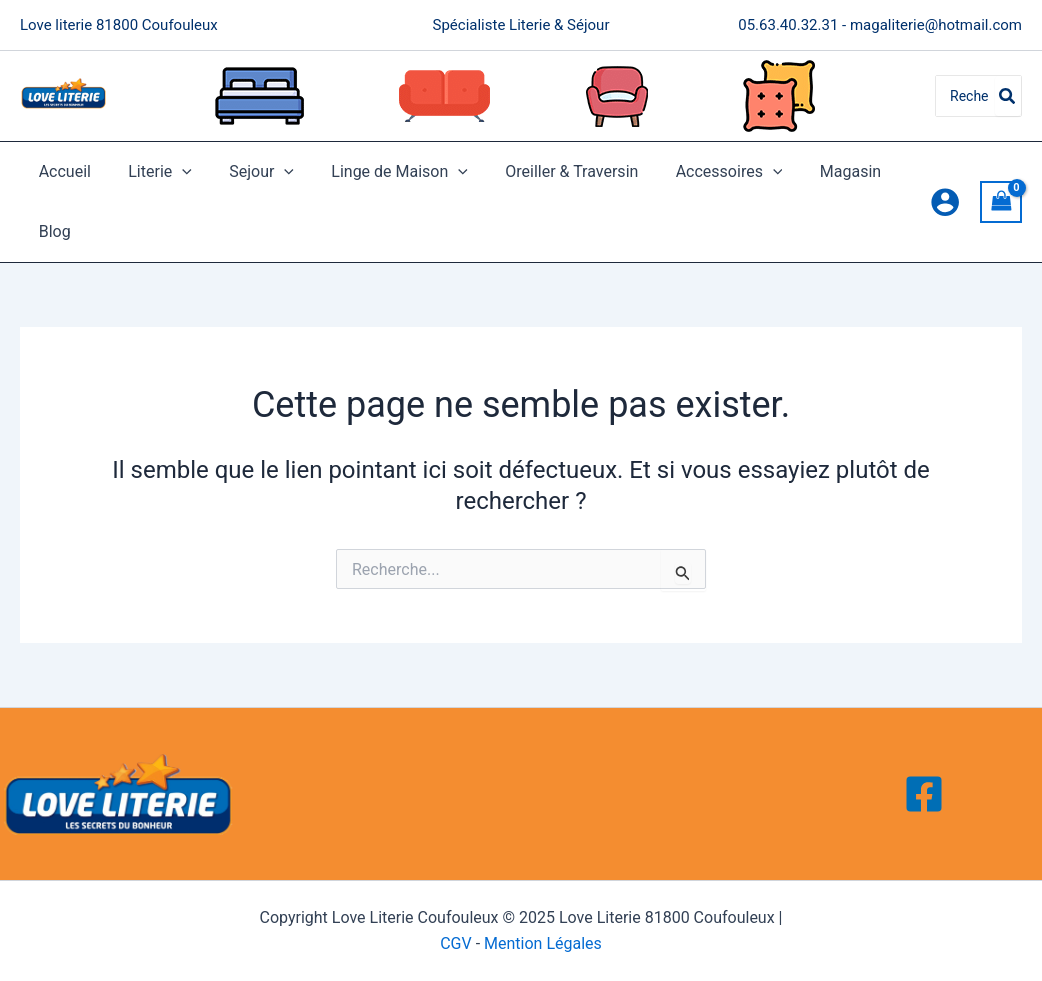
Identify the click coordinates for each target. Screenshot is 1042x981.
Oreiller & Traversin (547, 171)
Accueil (62, 171)
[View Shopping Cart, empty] (1001, 201)
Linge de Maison (381, 172)
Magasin (815, 171)
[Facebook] (924, 794)
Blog (52, 231)
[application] (174, 172)
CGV (456, 943)
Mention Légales (543, 943)
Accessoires (699, 172)
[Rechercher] (1008, 96)
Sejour (248, 172)
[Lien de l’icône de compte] (945, 202)
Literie (152, 172)
